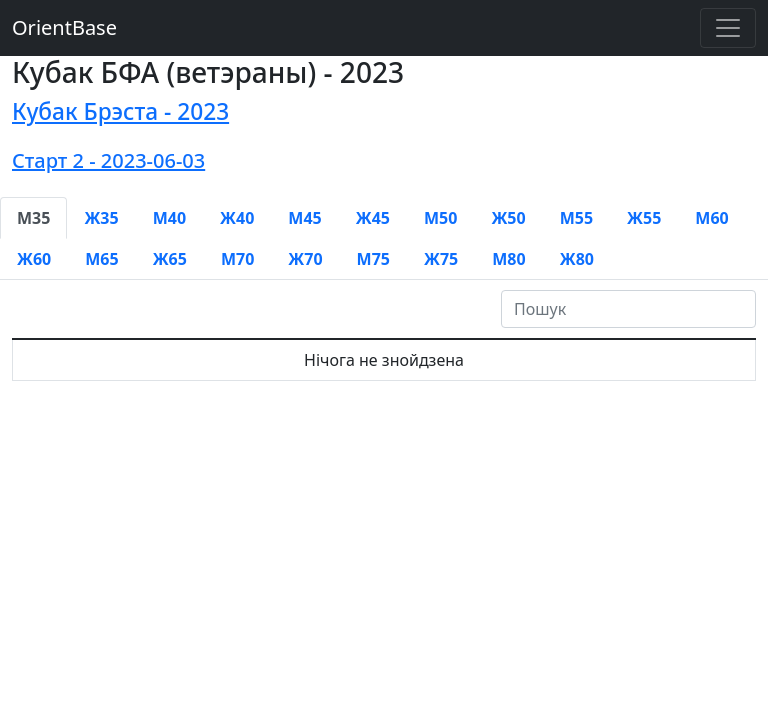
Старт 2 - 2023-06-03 (108, 160)
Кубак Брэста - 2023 (120, 111)
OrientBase (64, 27)
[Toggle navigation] (728, 28)
